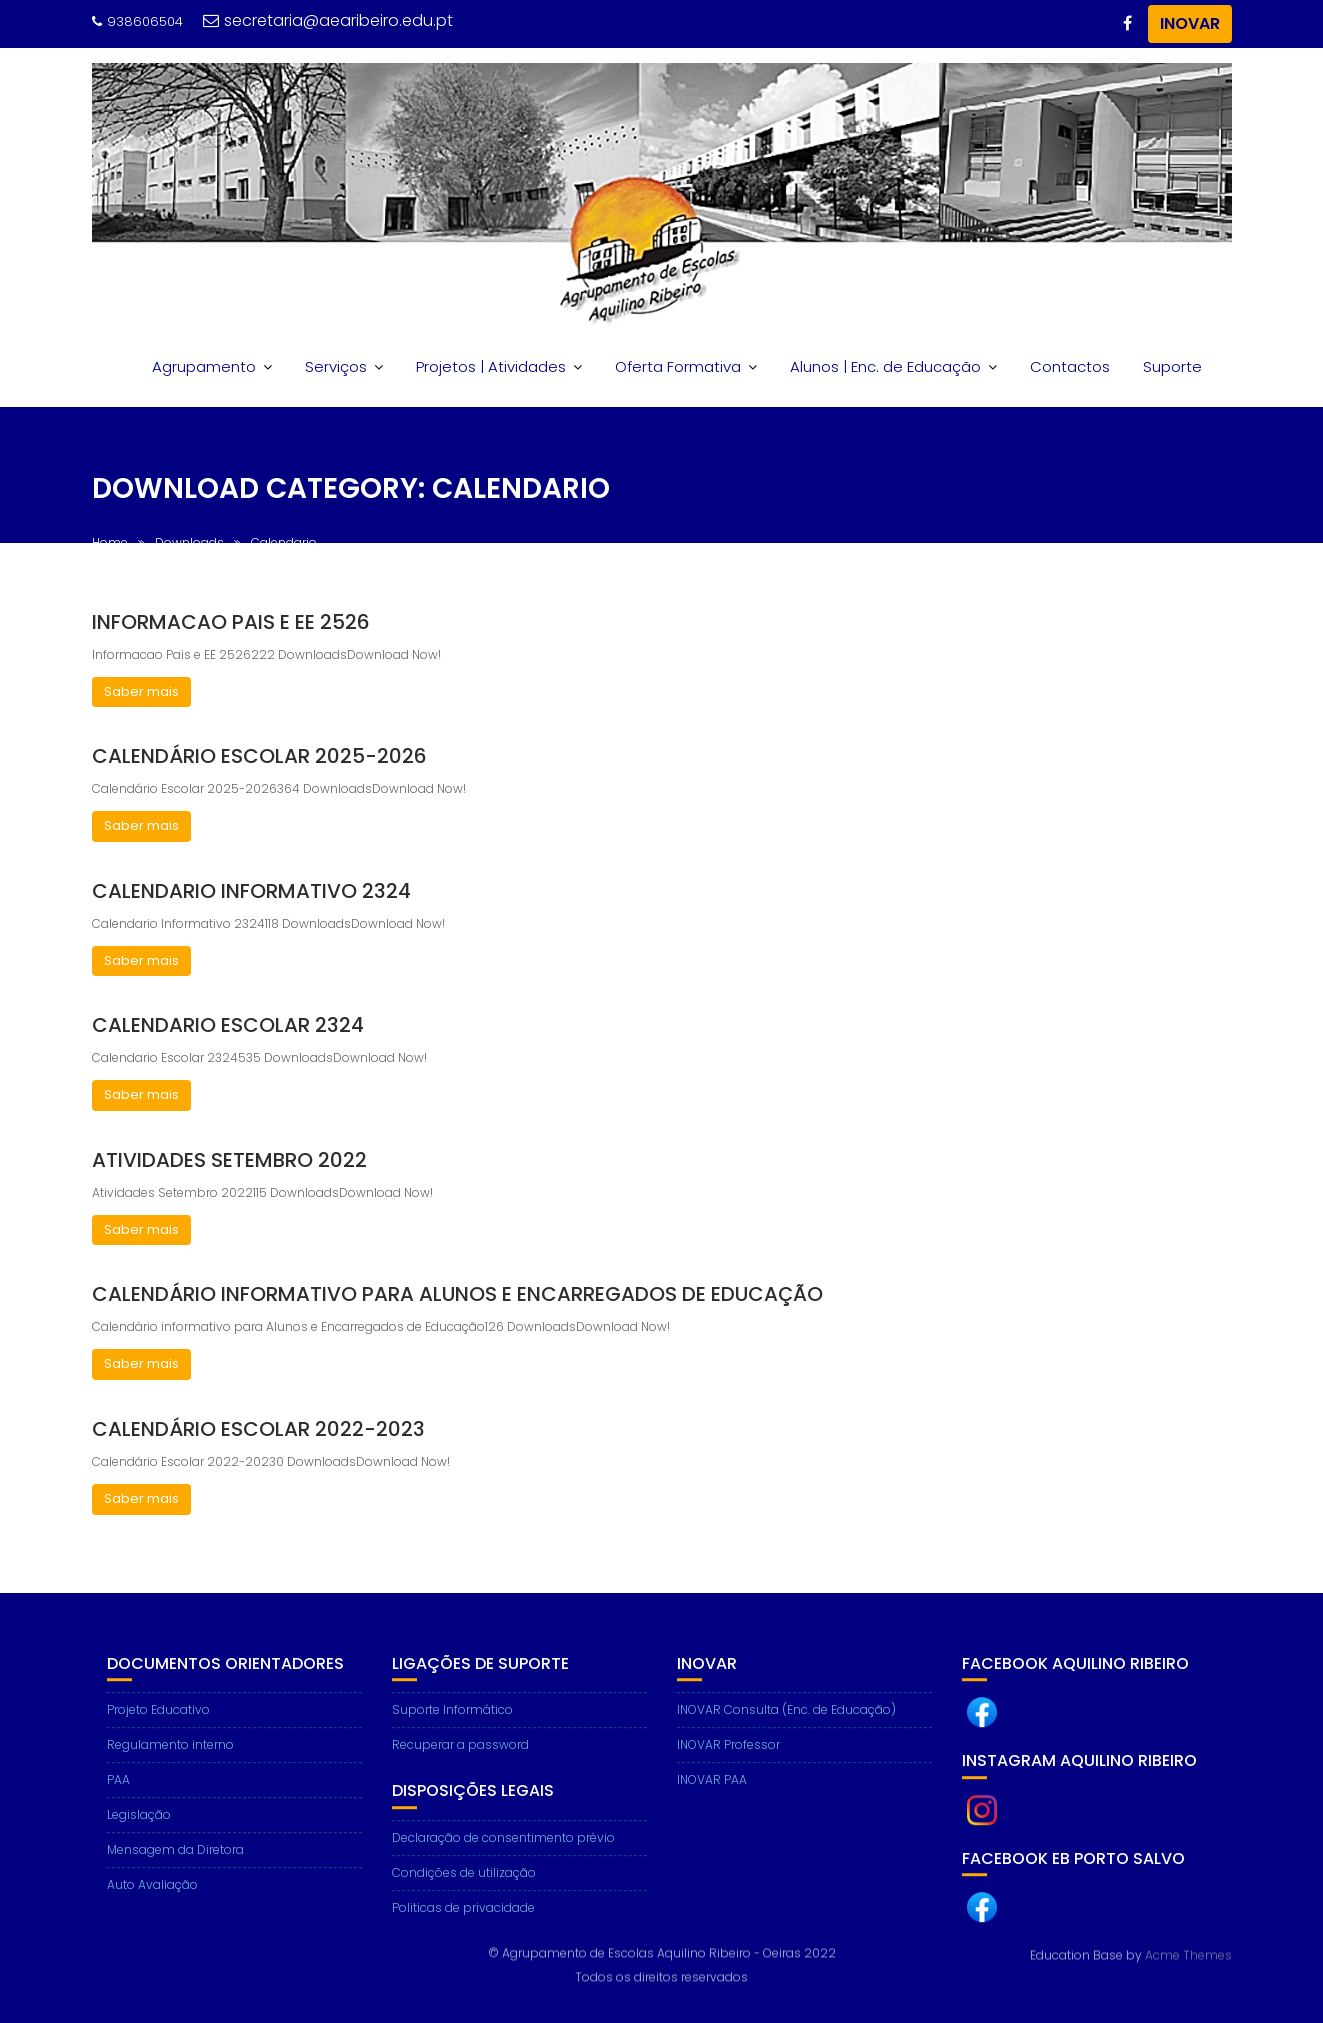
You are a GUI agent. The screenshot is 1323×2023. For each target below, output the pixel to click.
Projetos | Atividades (491, 366)
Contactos (1070, 366)
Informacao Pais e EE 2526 (231, 622)
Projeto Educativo (158, 1722)
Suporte (1172, 366)
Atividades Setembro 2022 (229, 1160)
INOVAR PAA (712, 1792)
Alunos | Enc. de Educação (885, 366)
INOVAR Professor (728, 1757)
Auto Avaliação (152, 1897)
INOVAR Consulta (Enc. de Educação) (786, 1722)
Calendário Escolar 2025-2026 (259, 756)
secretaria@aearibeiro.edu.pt (328, 20)
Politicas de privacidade (463, 1920)
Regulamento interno (170, 1757)
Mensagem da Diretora (175, 1862)
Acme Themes (1188, 1954)
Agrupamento (204, 366)
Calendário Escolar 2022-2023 (258, 1429)
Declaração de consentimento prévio (503, 1850)
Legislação (139, 1827)
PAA (118, 1792)
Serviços (336, 366)
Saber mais (141, 691)
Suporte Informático (452, 1722)
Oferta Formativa (678, 366)
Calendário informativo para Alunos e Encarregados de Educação (457, 1294)
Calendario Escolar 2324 (228, 1025)
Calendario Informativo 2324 (251, 891)
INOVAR (1190, 23)
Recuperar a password (460, 1757)
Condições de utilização (464, 1885)
